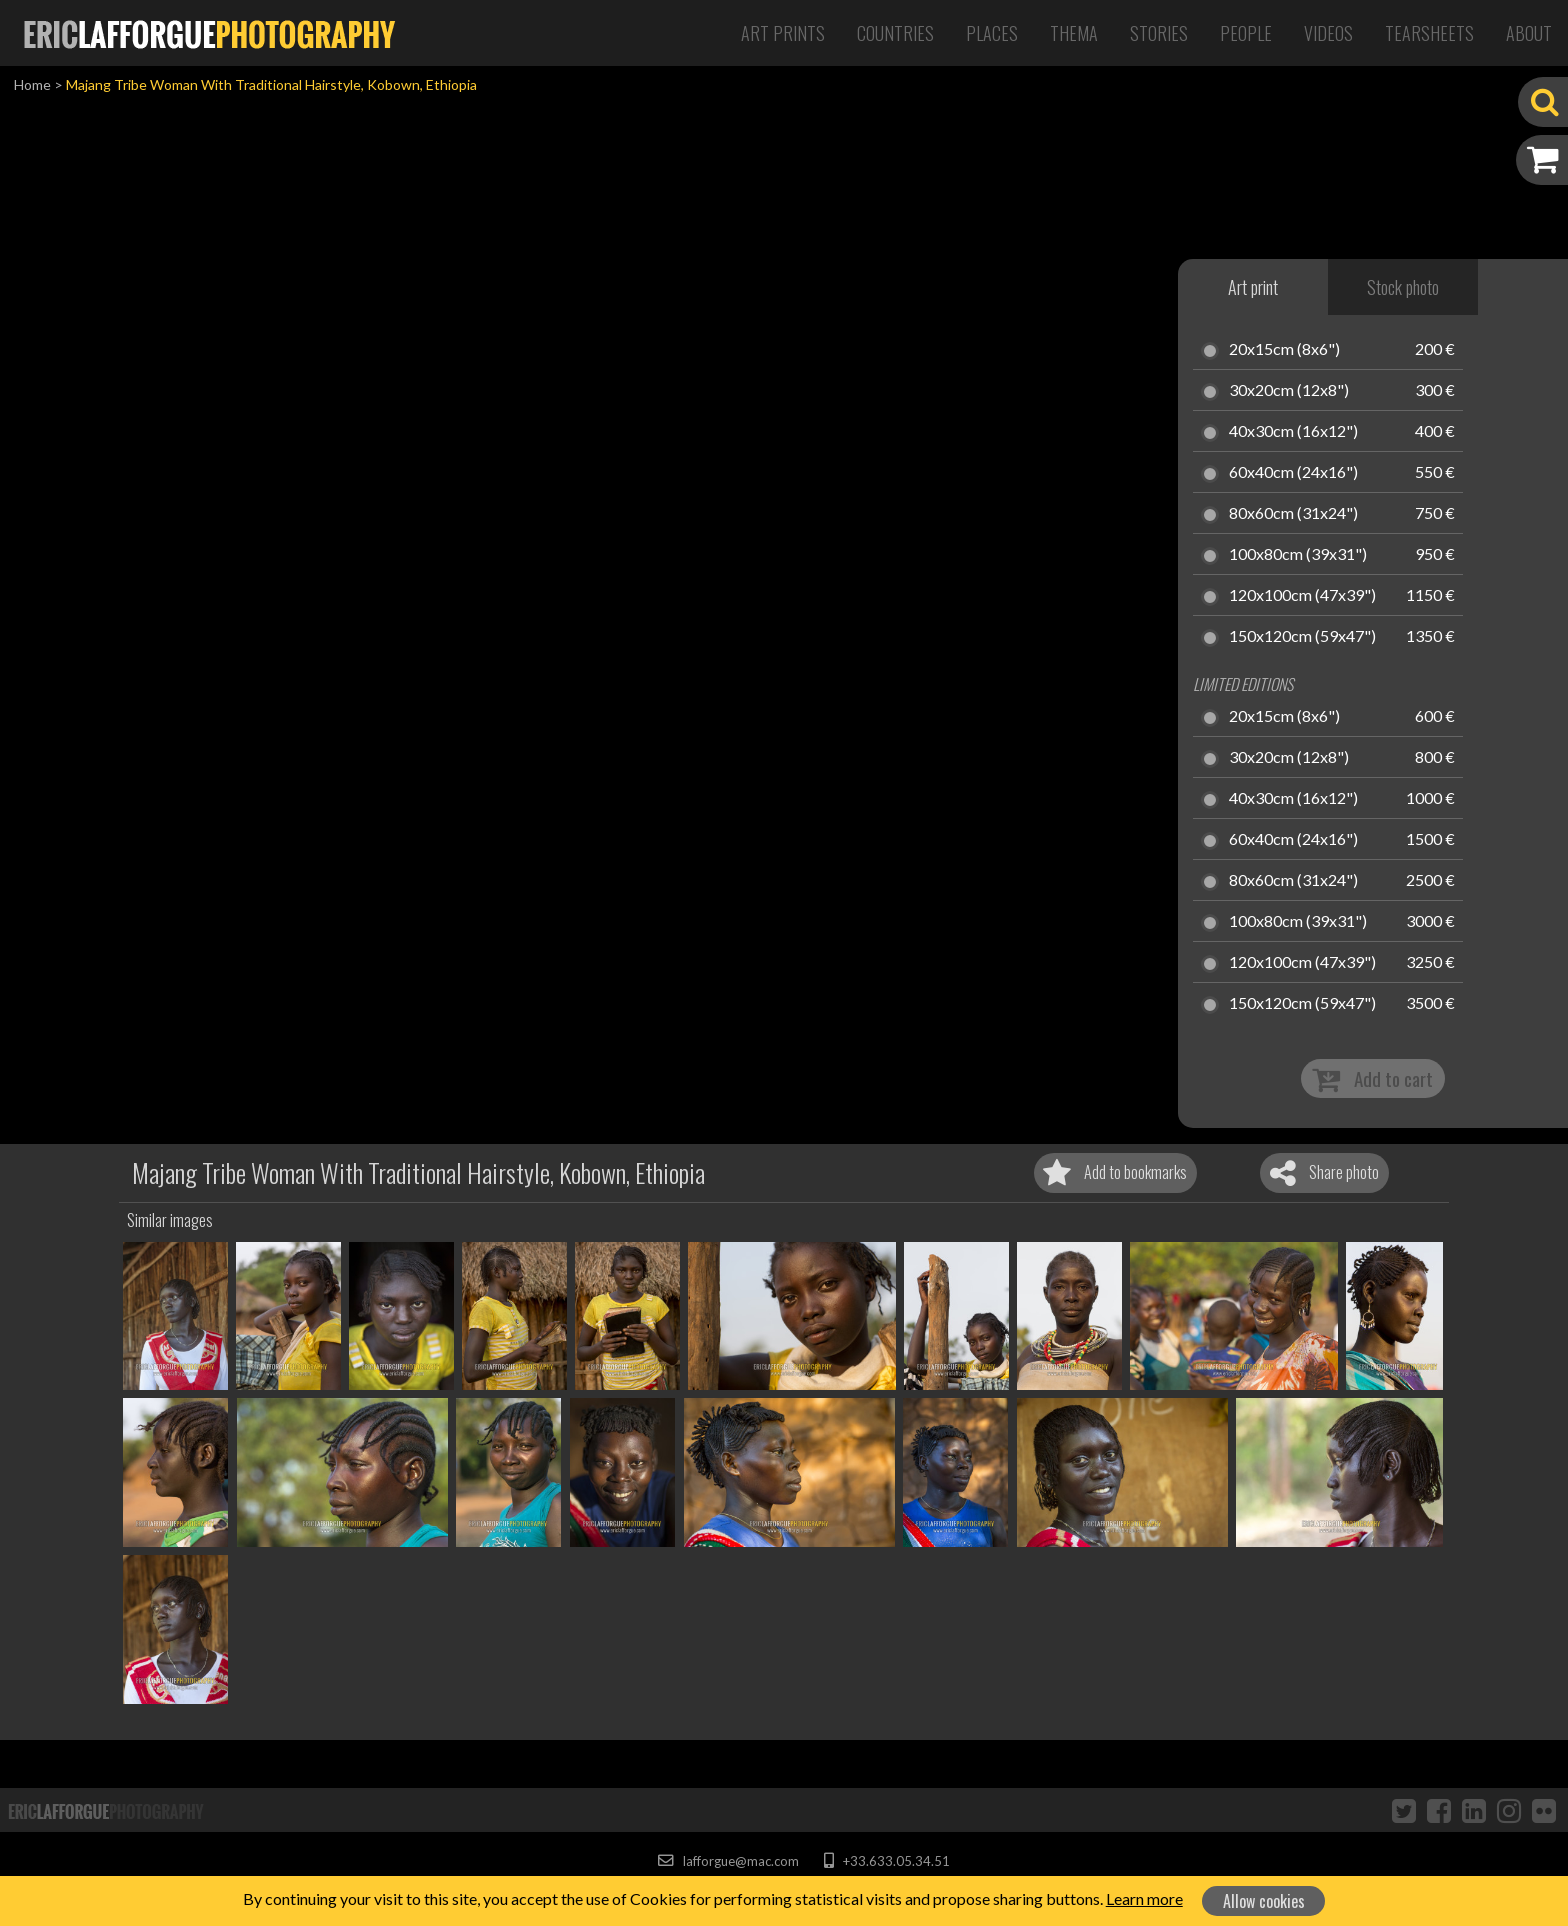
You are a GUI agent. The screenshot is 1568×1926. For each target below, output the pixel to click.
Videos (1328, 33)
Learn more (1144, 1898)
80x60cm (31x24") (1293, 514)
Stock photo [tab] (1403, 287)
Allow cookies (1264, 1901)
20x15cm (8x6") (1284, 350)
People (1246, 33)
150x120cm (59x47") (1302, 637)
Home (32, 84)
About (1529, 33)
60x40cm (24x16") (1293, 473)
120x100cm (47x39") (1302, 596)
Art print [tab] (1253, 287)
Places (992, 33)
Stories (1159, 33)
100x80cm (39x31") (1298, 555)
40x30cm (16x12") (1293, 432)
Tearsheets (1429, 33)
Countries (895, 33)
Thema (1074, 33)
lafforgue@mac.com (728, 1861)
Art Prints (783, 33)
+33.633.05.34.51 (886, 1861)
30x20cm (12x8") (1289, 391)
